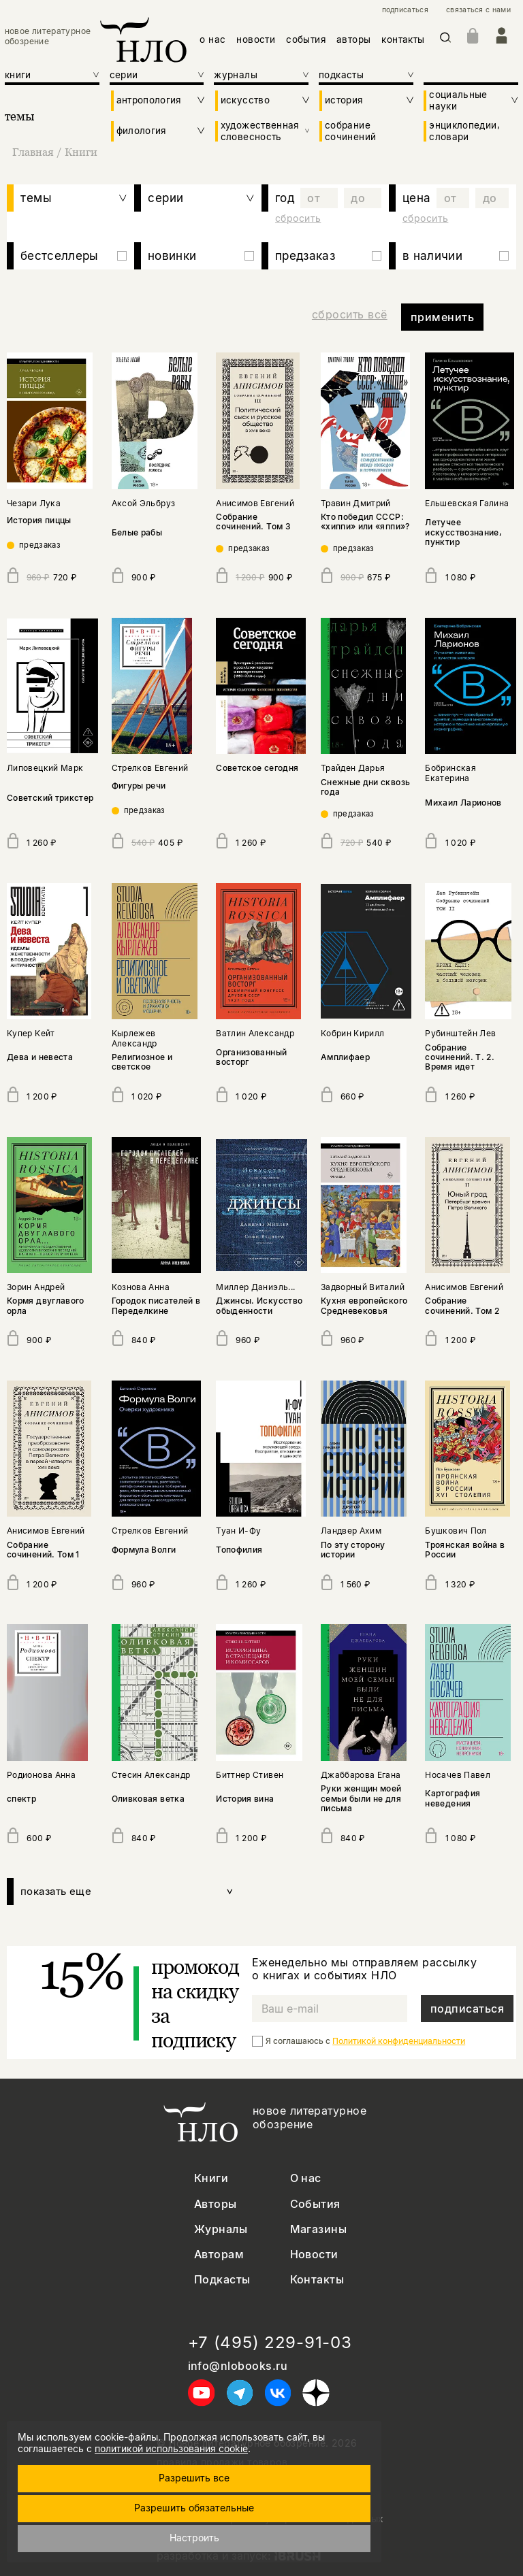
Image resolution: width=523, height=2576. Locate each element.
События (315, 2204)
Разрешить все (194, 2477)
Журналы (220, 2229)
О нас (305, 2178)
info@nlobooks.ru (238, 2366)
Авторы (215, 2204)
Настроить (194, 2537)
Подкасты (222, 2279)
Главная (34, 152)
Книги (81, 152)
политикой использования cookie (171, 2448)
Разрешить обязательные (194, 2507)
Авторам (219, 2254)
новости (255, 39)
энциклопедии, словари (464, 131)
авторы (353, 39)
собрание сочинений (350, 131)
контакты (402, 39)
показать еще (127, 1891)
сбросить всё (349, 314)
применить (442, 317)
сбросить (298, 218)
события (306, 39)
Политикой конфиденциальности (398, 2041)
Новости (314, 2254)
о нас (212, 39)
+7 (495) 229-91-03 (270, 2342)
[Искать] (445, 39)
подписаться (405, 10)
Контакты (317, 2279)
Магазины (318, 2229)
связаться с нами (478, 10)
